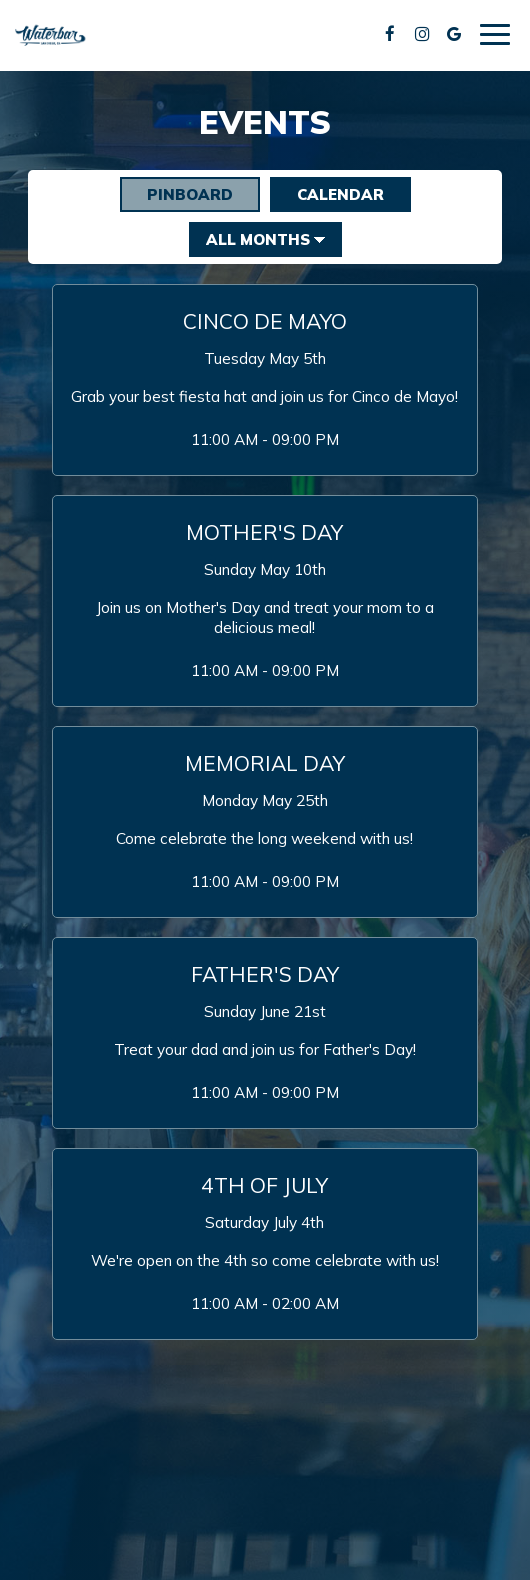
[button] (265, 379)
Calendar (327, 194)
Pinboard (176, 194)
